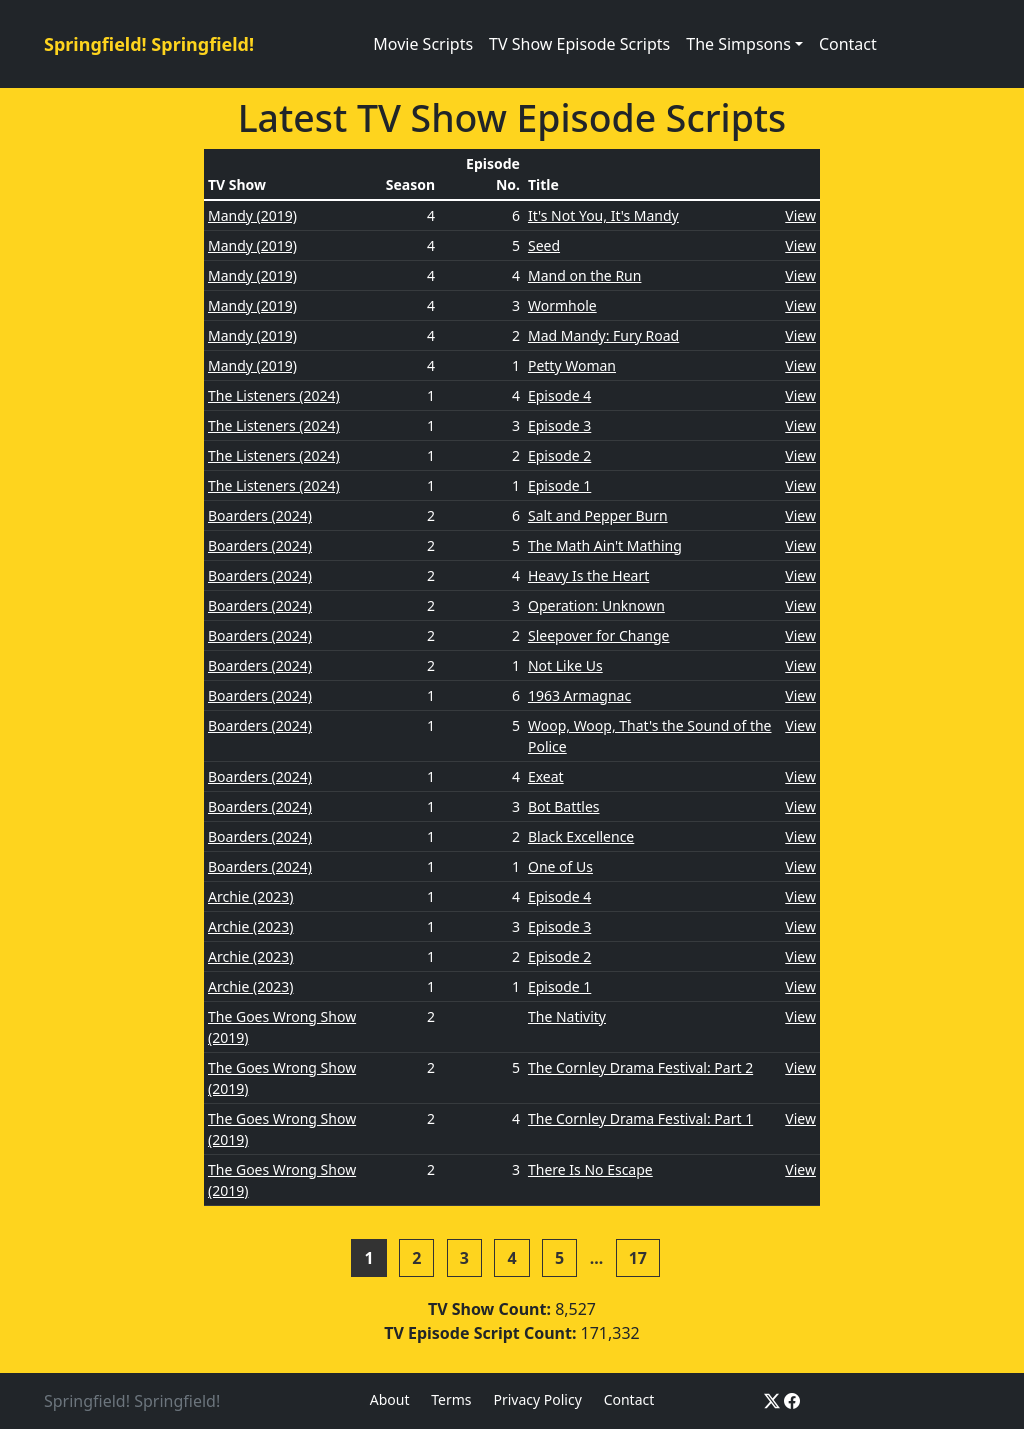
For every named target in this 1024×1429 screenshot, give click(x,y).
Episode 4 (559, 395)
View (800, 215)
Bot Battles (564, 806)
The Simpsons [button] (738, 44)
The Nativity (567, 1016)
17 (638, 1258)
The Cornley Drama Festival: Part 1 (640, 1118)
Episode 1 (559, 485)
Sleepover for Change (599, 635)
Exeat (546, 776)
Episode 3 (559, 425)
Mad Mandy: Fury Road (603, 335)
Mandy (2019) (252, 215)
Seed (544, 245)
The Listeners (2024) (274, 395)
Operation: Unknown (596, 605)
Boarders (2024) (260, 515)
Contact (848, 44)
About (390, 1399)
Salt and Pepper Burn (598, 515)
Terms (451, 1399)
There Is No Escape (590, 1169)
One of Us (560, 866)
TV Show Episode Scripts (579, 44)
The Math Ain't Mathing (605, 545)
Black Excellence (581, 836)
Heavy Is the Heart (588, 575)
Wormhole (562, 305)
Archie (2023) (250, 896)
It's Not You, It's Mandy (603, 215)
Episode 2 (559, 455)
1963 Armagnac (579, 695)
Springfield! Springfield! (149, 44)
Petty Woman (572, 365)
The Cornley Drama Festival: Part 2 (640, 1067)
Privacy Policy (537, 1399)
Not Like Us (565, 665)
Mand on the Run (584, 275)
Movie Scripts (423, 44)
